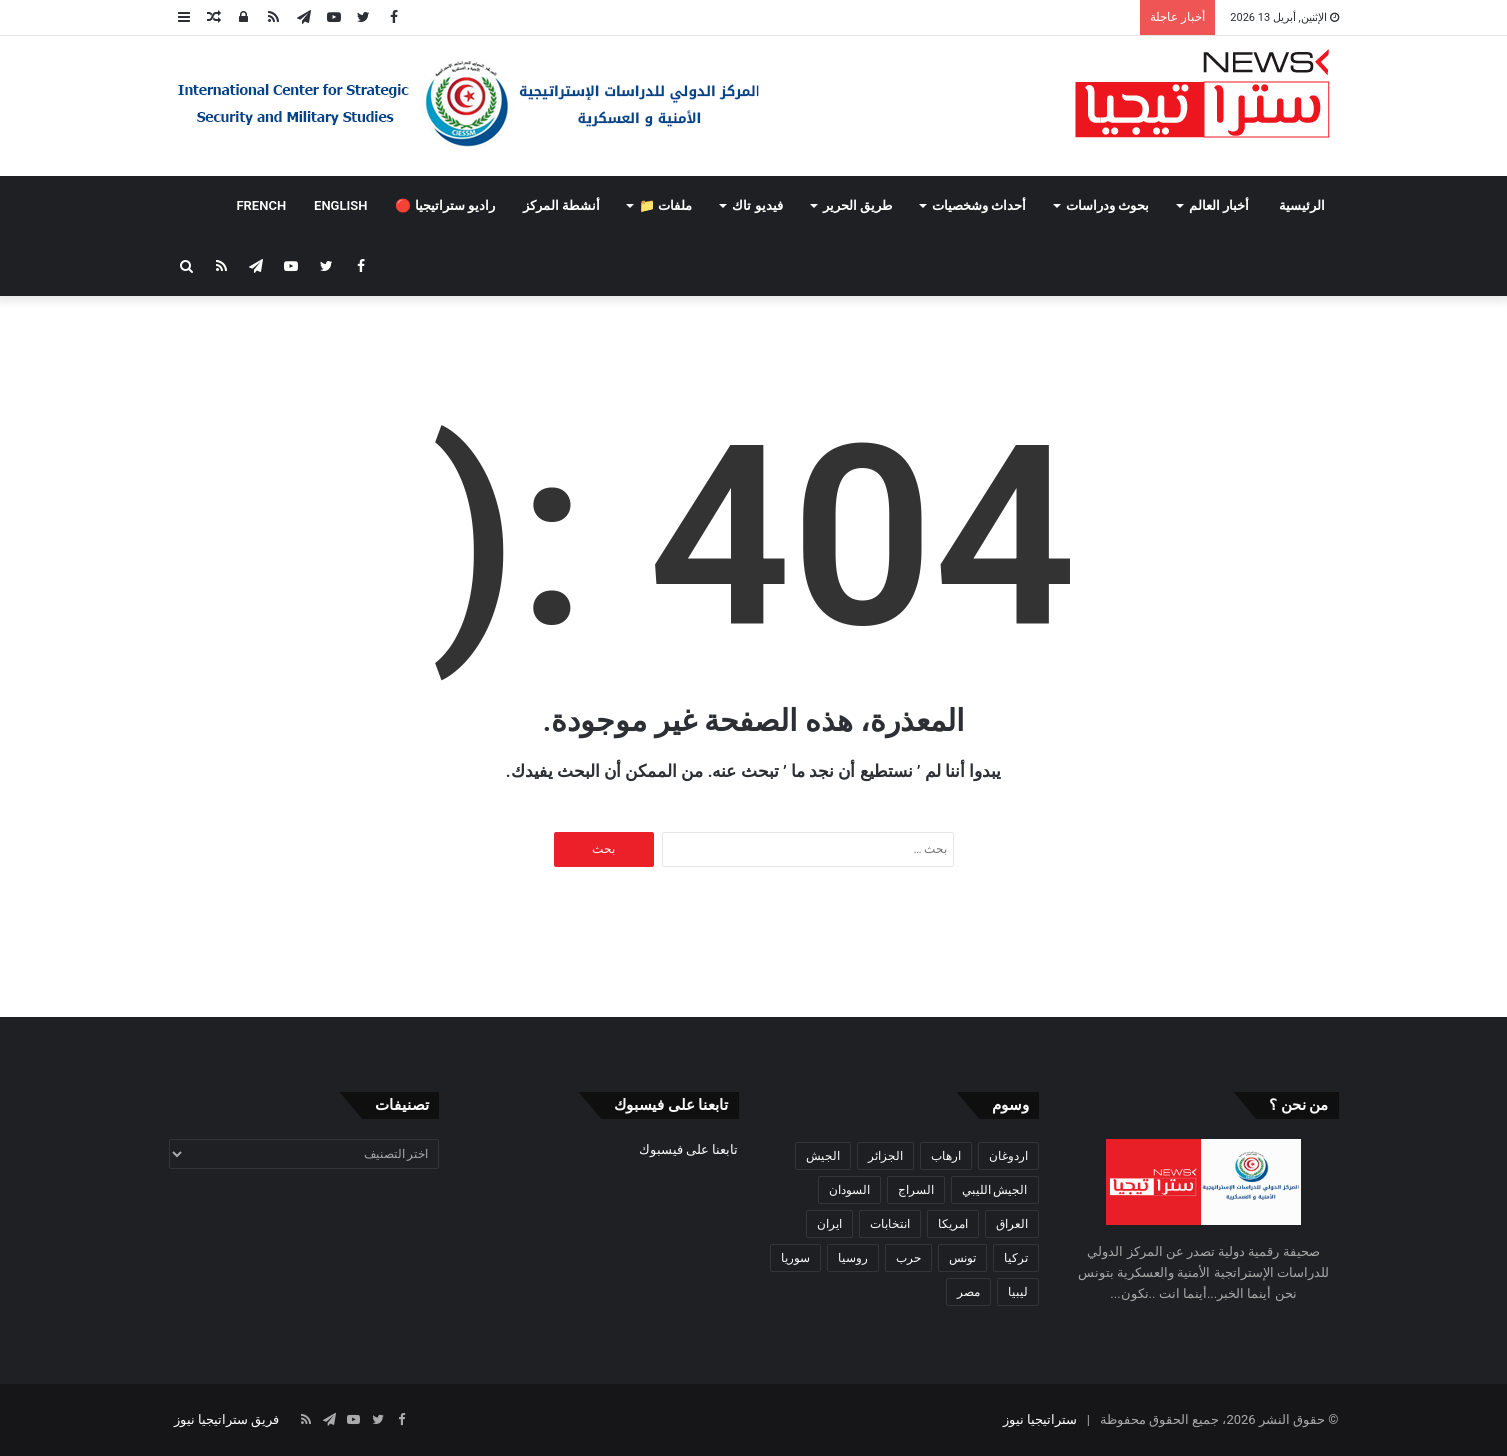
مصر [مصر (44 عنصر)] (968, 1292)
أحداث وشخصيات (979, 205)
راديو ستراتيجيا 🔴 (444, 205)
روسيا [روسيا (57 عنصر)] (853, 1258)
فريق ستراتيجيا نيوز (226, 1419)
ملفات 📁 (665, 205)
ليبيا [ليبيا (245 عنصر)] (1018, 1292)
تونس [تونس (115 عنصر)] (962, 1258)
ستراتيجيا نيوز (1040, 1419)
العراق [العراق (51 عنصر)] (1012, 1224)
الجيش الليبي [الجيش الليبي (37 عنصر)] (995, 1190)
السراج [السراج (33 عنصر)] (916, 1190)
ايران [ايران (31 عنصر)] (829, 1224)
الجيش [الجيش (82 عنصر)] (823, 1156)
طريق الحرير (857, 205)
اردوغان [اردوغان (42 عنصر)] (1008, 1156)
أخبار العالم (1219, 205)
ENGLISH (340, 205)
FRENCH (261, 205)
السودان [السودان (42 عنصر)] (849, 1190)
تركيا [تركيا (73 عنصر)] (1016, 1258)
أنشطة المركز (561, 205)
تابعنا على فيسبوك (688, 1149)
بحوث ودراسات (1107, 205)
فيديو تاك (757, 205)
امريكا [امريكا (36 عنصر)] (953, 1224)
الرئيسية (1302, 205)
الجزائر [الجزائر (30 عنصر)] (885, 1156)
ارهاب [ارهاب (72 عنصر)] (946, 1156)
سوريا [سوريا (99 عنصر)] (795, 1258)
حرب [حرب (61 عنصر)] (908, 1258)
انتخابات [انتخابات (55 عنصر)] (890, 1224)
